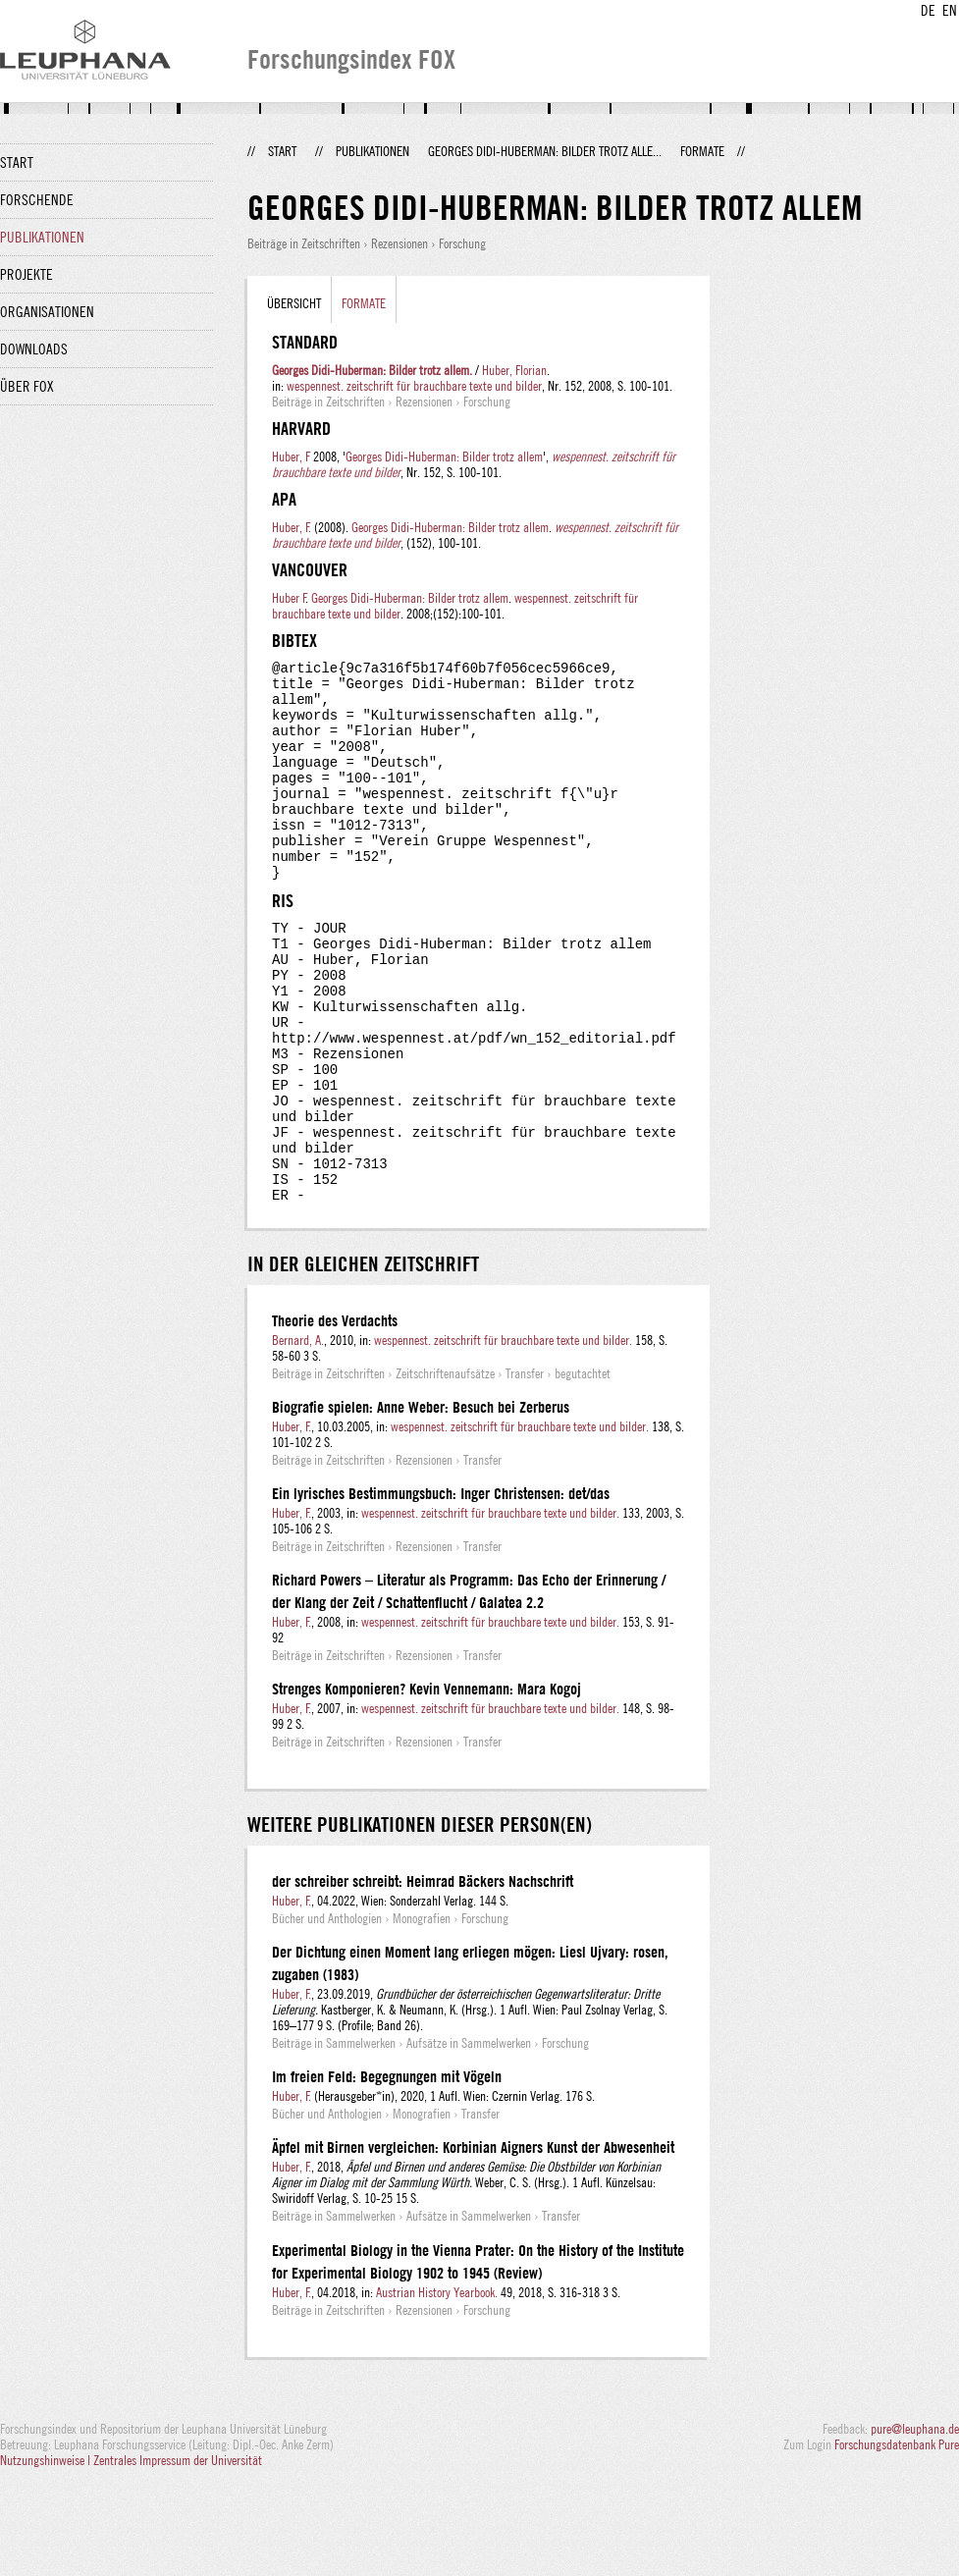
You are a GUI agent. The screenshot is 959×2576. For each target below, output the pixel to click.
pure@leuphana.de (915, 2523)
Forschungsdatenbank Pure (896, 2539)
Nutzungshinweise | (46, 2554)
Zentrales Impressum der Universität (177, 2554)
